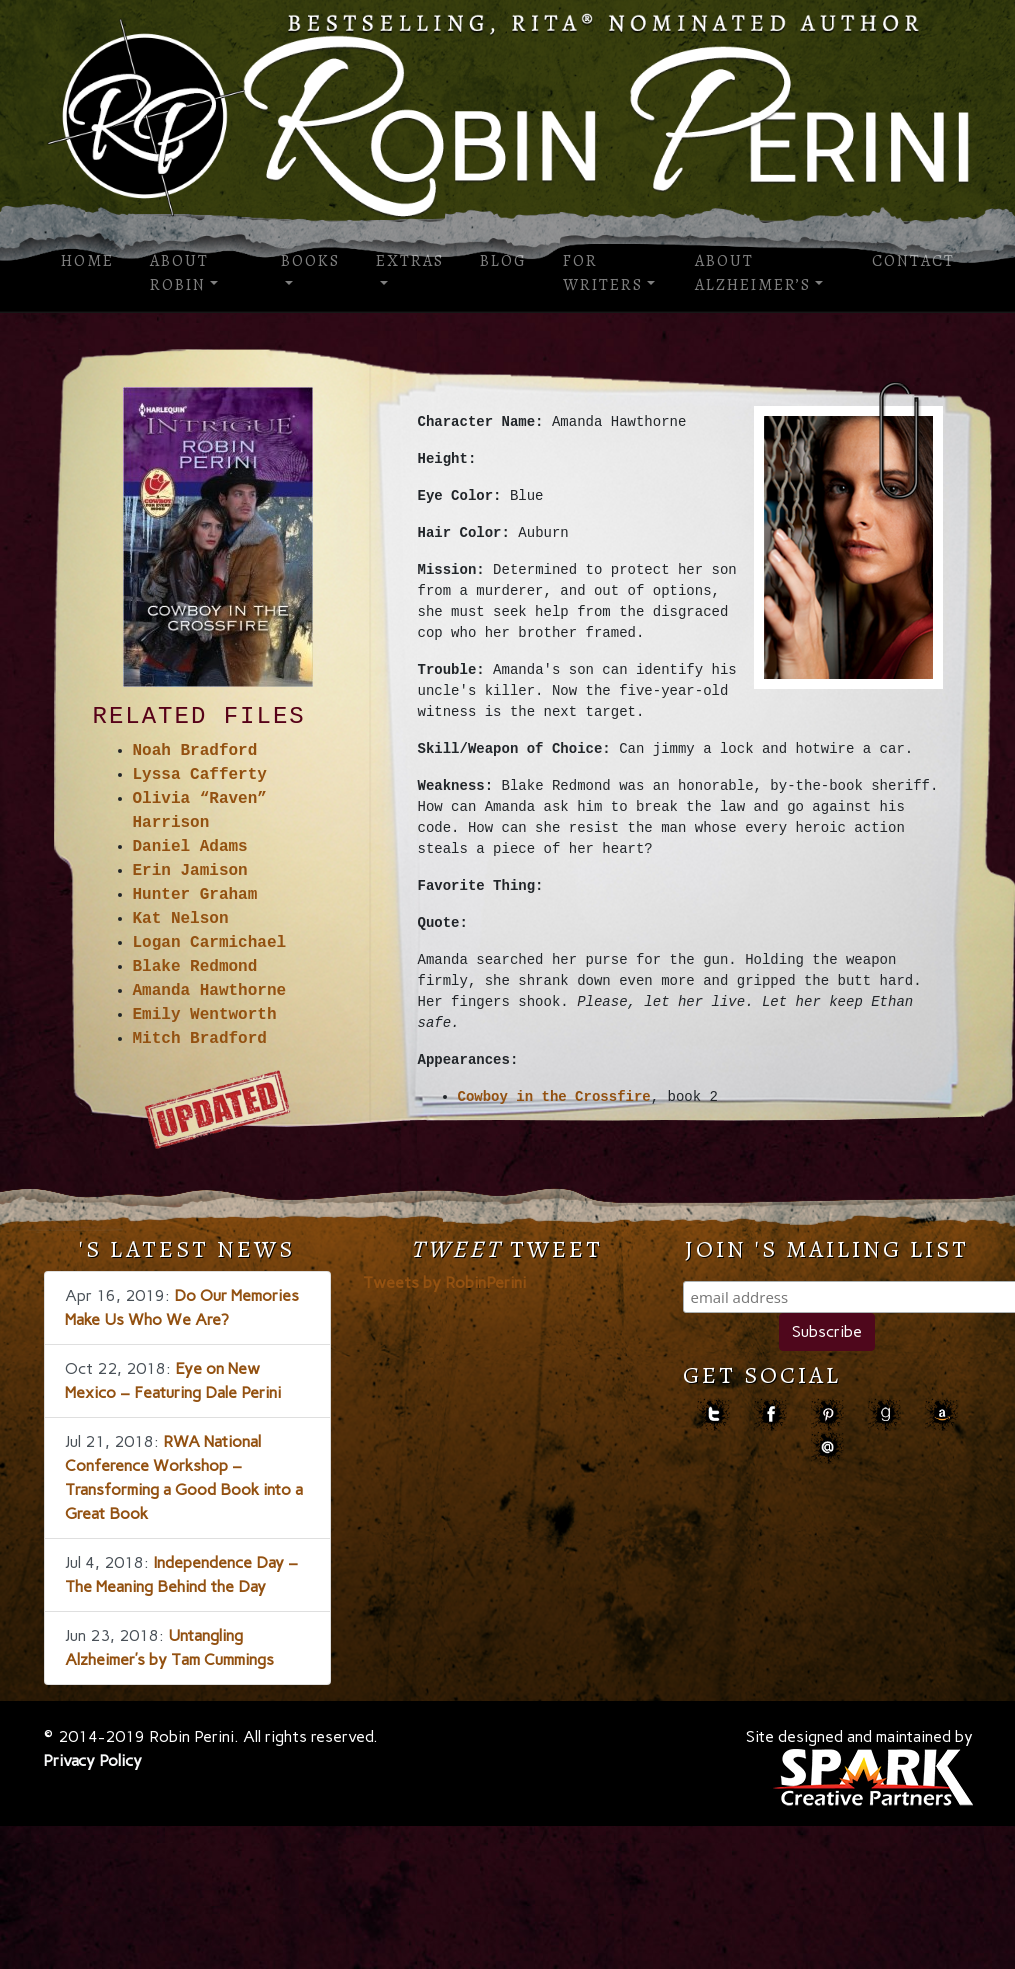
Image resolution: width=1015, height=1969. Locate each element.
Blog (503, 261)
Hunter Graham (195, 895)
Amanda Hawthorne (210, 991)
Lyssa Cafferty (200, 775)
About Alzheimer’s (753, 273)
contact (827, 1447)
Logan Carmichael (210, 943)
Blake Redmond (195, 967)
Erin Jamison (190, 871)
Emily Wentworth (205, 1015)
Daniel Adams (190, 847)
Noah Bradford (195, 751)
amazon (941, 1414)
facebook (770, 1414)
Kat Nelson (181, 919)
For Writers (603, 273)
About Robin (179, 273)
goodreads (884, 1414)
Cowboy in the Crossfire (554, 1097)
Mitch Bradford (200, 1039)
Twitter (713, 1414)
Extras (410, 261)
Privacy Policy (92, 1760)
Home (87, 261)
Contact (913, 261)
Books (310, 261)
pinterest (827, 1414)
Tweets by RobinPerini (444, 1282)
